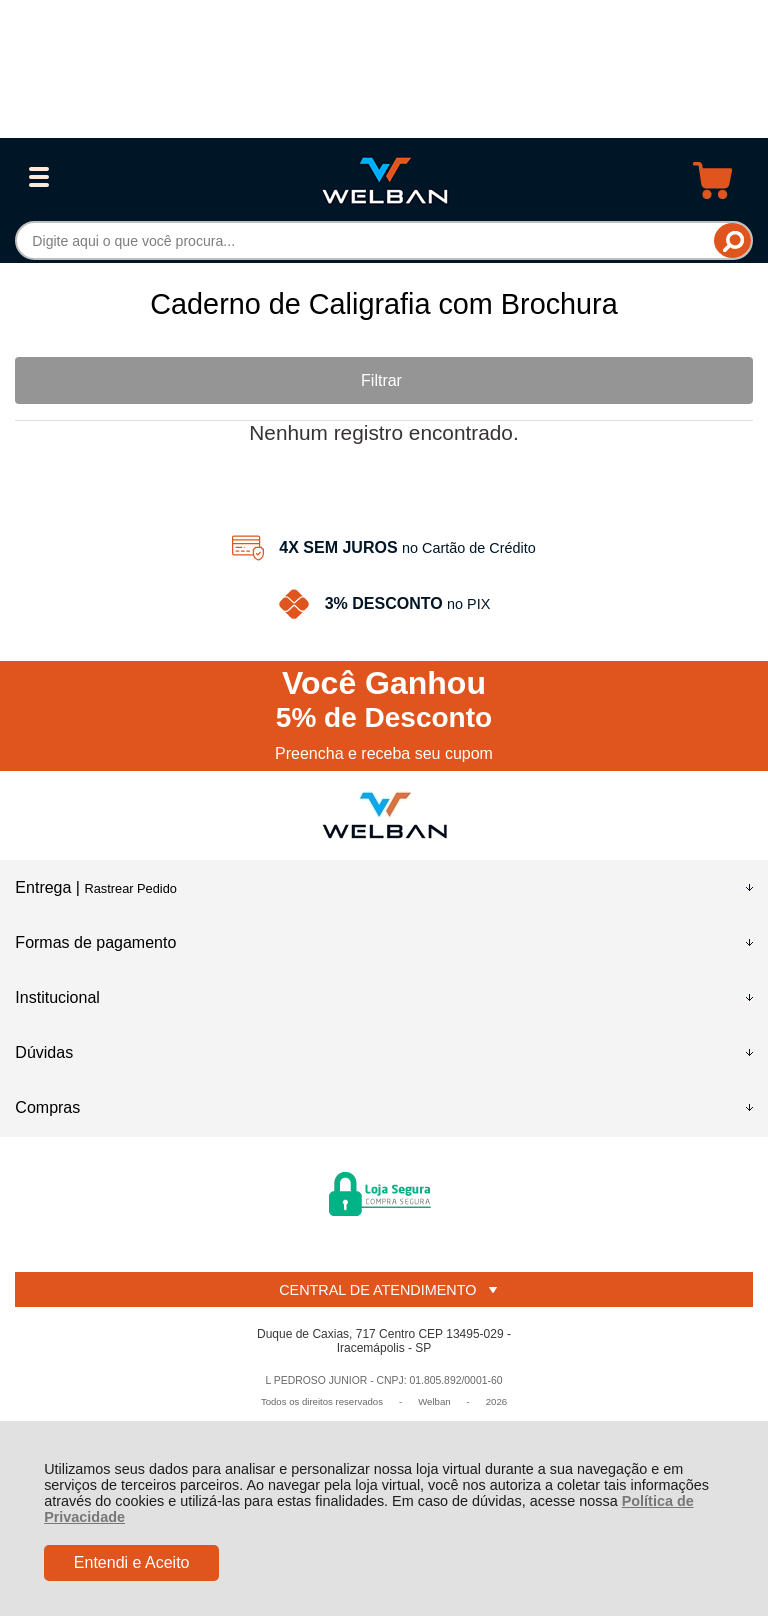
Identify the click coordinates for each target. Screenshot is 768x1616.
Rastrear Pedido (130, 888)
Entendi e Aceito (132, 1562)
